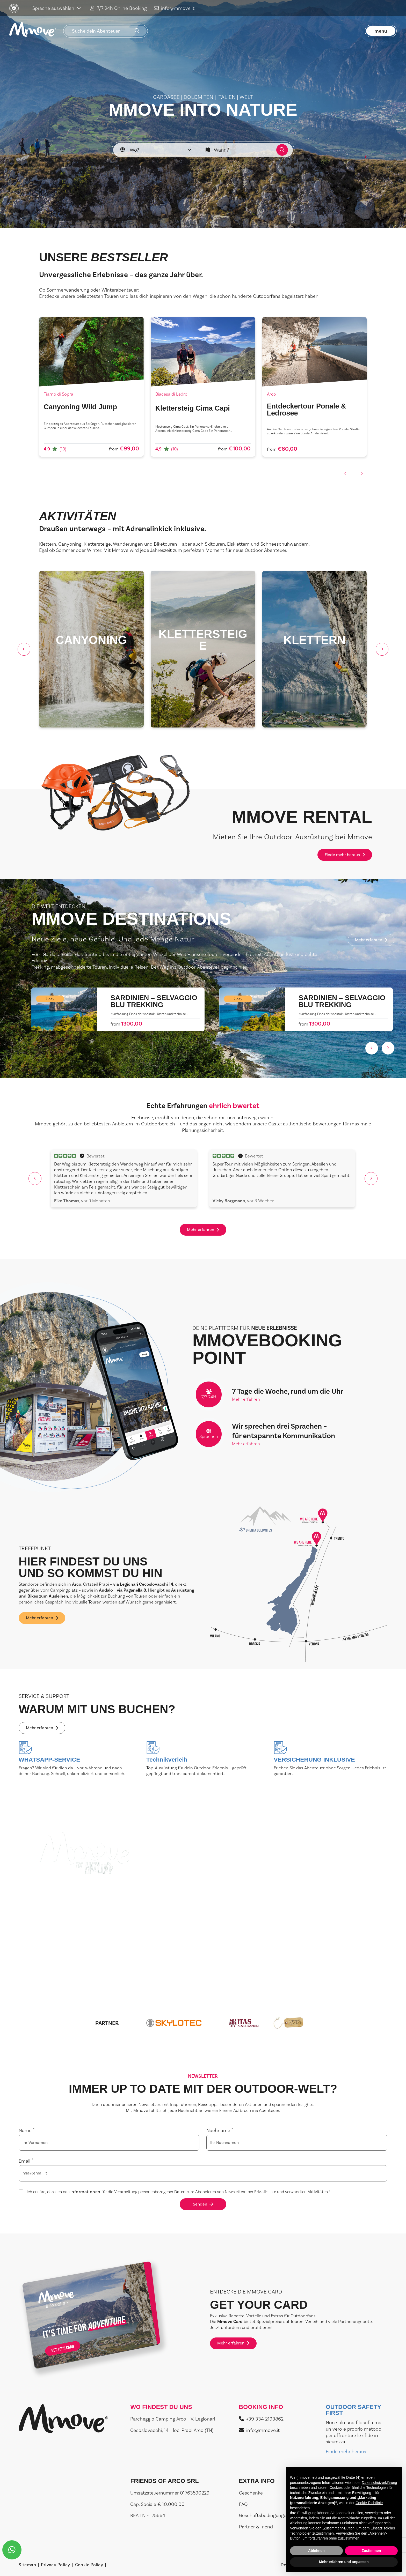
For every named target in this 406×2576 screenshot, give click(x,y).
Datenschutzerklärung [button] (379, 2483)
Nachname (219, 2130)
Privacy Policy (55, 2564)
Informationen (85, 2192)
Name (26, 2130)
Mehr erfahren (371, 939)
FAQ (243, 2504)
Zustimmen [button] (371, 2551)
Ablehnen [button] (316, 2551)
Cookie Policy (89, 2564)
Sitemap (27, 2564)
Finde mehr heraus (345, 854)
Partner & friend (256, 2526)
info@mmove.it (174, 8)
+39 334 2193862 (261, 2419)
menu (380, 31)
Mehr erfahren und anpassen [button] (343, 2562)
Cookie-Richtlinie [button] (369, 2503)
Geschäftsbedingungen (264, 2515)
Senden (203, 2204)
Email (26, 2161)
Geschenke (251, 2493)
